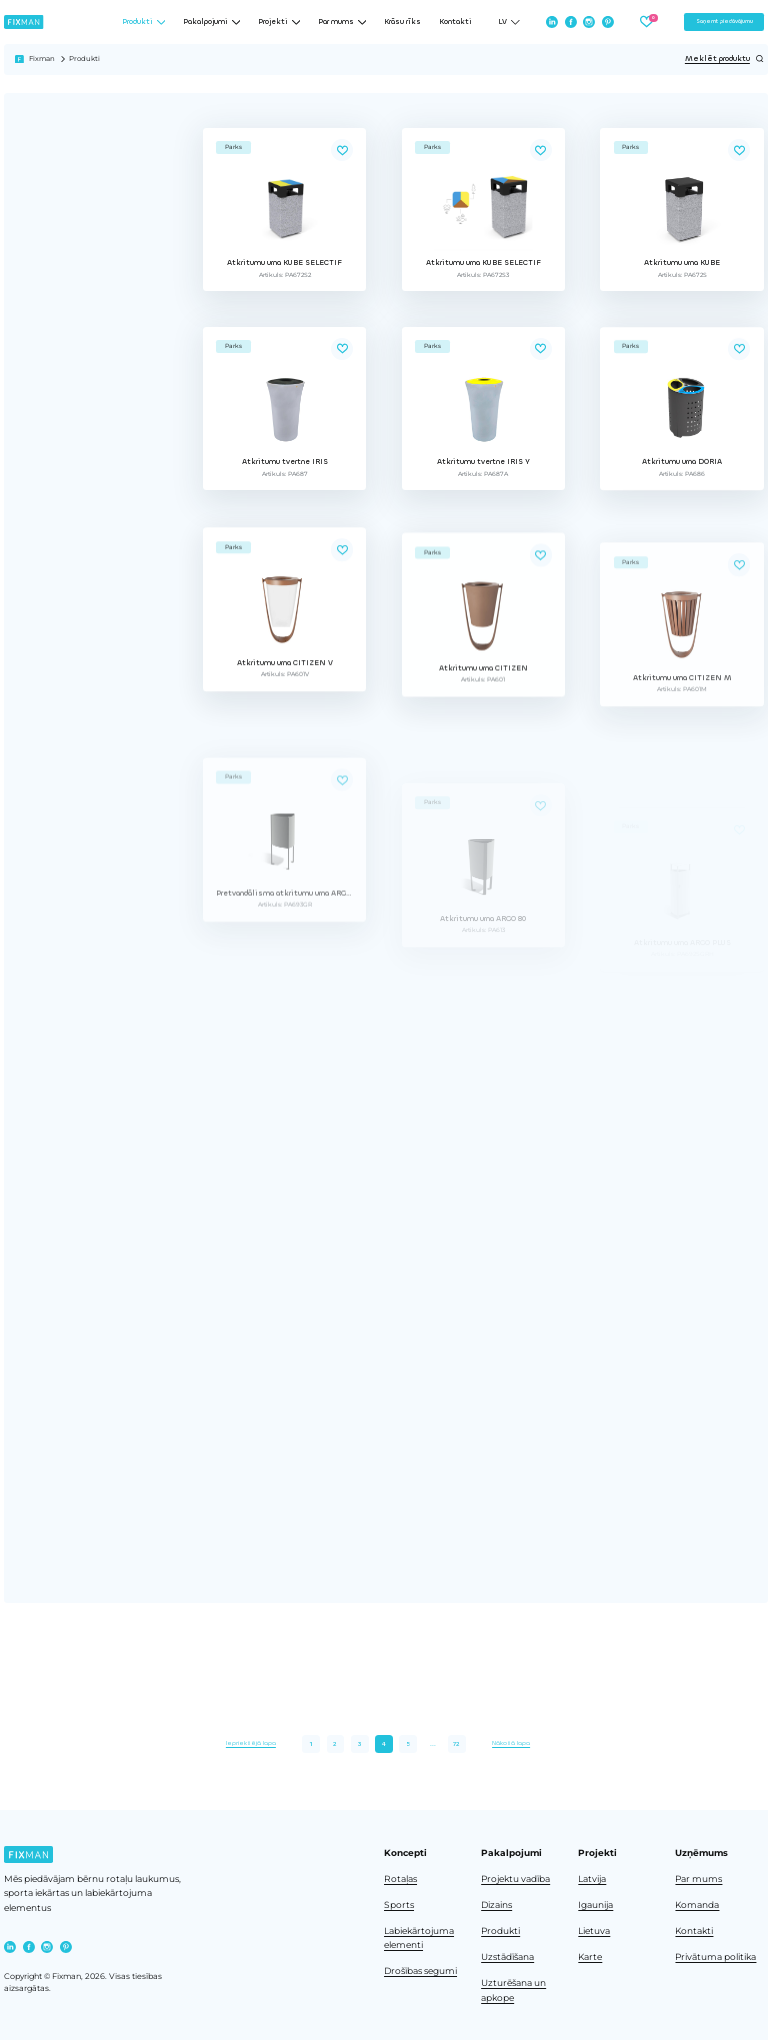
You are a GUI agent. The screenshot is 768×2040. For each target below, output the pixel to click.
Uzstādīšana (507, 1957)
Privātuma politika (715, 1957)
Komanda (697, 1905)
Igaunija (595, 1905)
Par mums (698, 1879)
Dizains (496, 1905)
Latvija (592, 1879)
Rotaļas (400, 1879)
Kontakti (455, 22)
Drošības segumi (420, 1971)
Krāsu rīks (402, 22)
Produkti (500, 1931)
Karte (590, 1957)
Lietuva (594, 1931)
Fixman (42, 58)
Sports (399, 1905)
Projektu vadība (515, 1879)
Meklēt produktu (724, 59)
